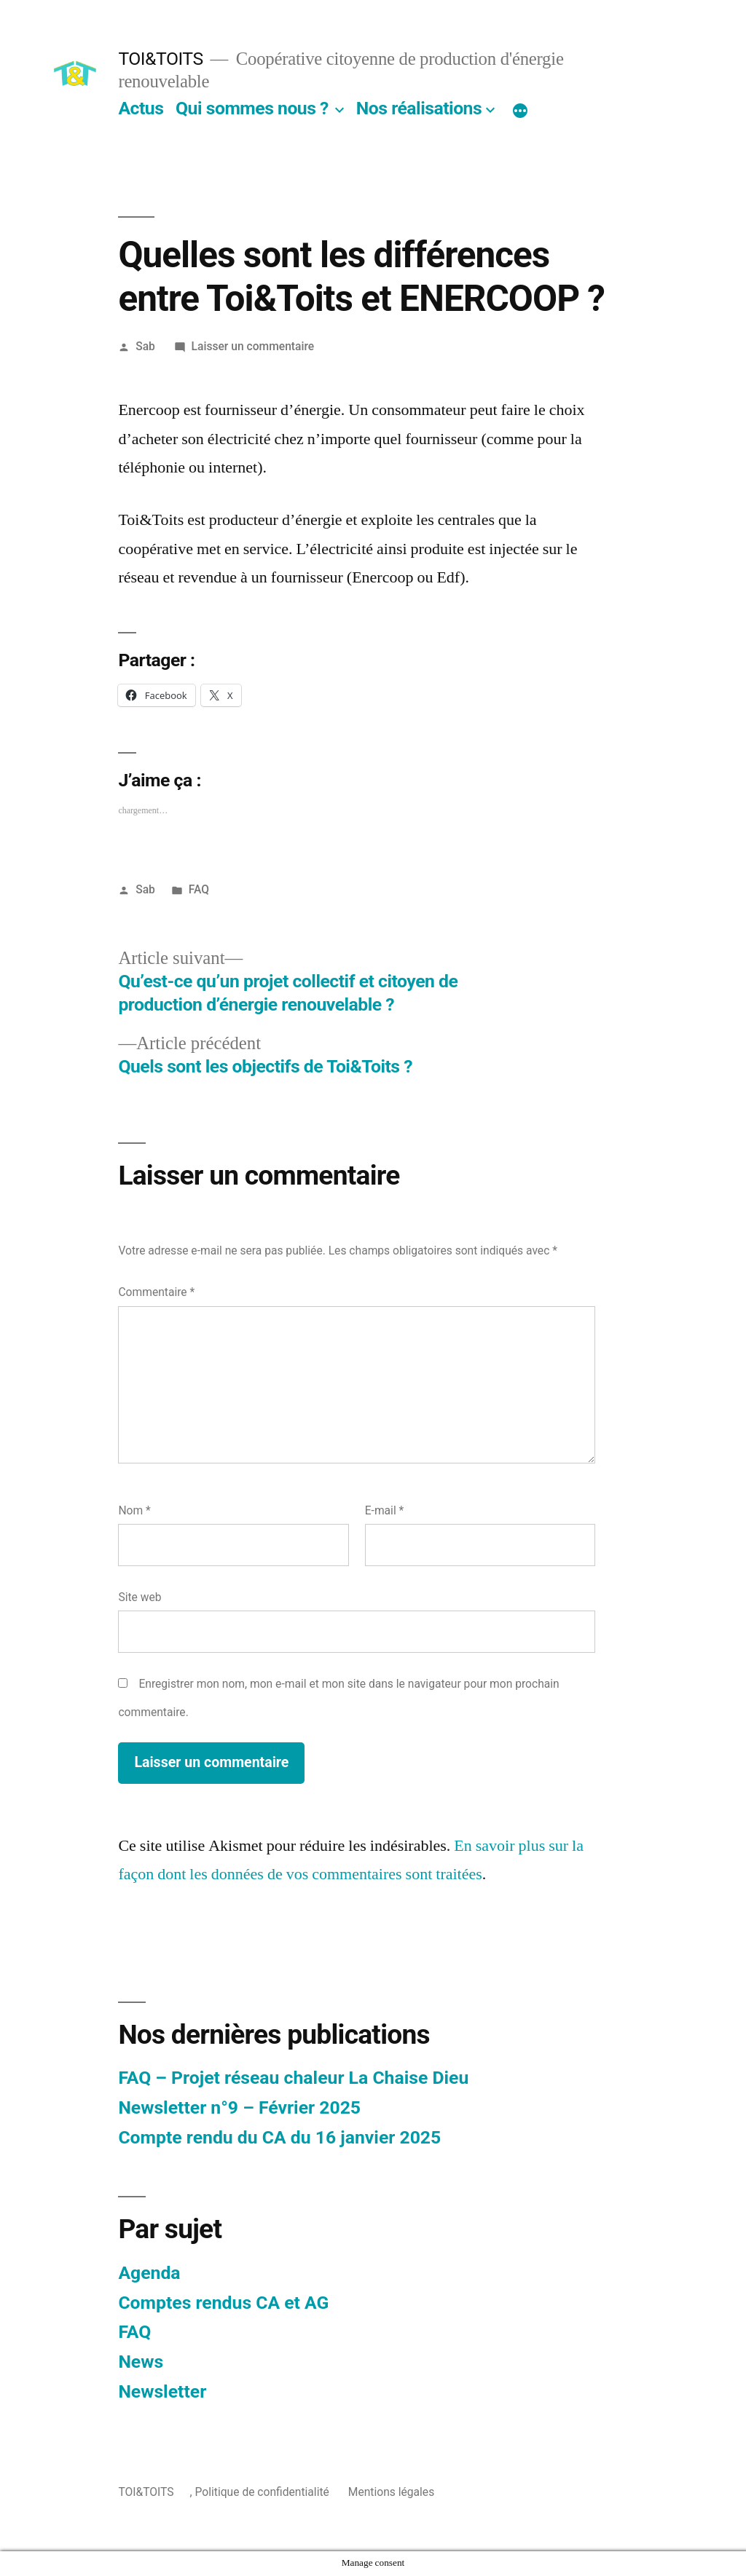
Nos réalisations (419, 108)
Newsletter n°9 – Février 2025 (239, 2107)
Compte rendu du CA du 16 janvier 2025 (279, 2137)
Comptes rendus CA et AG (223, 2302)
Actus (140, 108)
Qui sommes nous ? (252, 108)
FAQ (199, 889)
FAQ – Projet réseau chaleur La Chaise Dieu (293, 2077)
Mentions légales (391, 2492)
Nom (134, 1510)
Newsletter (162, 2391)
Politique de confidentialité (262, 2492)
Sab (145, 346)
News (140, 2361)
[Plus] (520, 111)
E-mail (384, 1510)
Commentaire (156, 1292)
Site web (139, 1597)
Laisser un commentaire (253, 346)
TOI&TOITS (160, 58)
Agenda (149, 2272)
